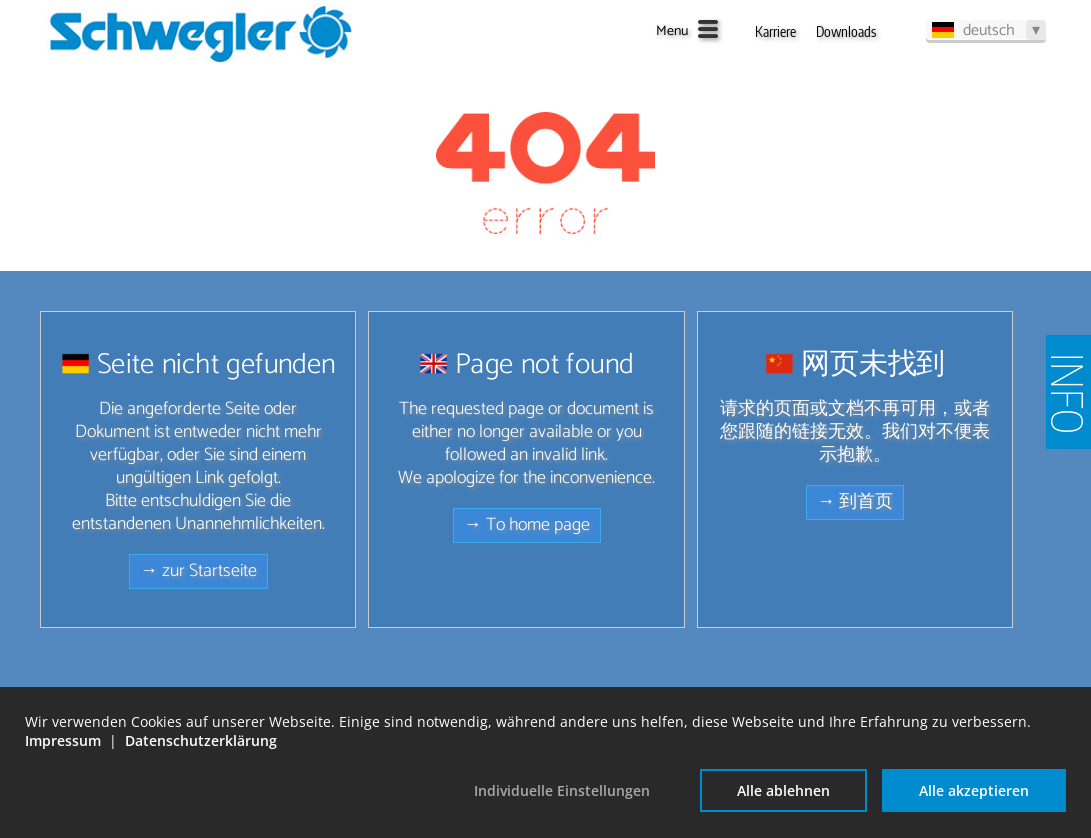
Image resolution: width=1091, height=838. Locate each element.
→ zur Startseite (198, 571)
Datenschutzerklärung (201, 740)
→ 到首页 (855, 502)
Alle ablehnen (783, 790)
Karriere (775, 31)
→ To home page (527, 525)
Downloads (846, 31)
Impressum (63, 740)
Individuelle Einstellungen (562, 790)
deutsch (989, 30)
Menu (672, 31)
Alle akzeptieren (974, 790)
